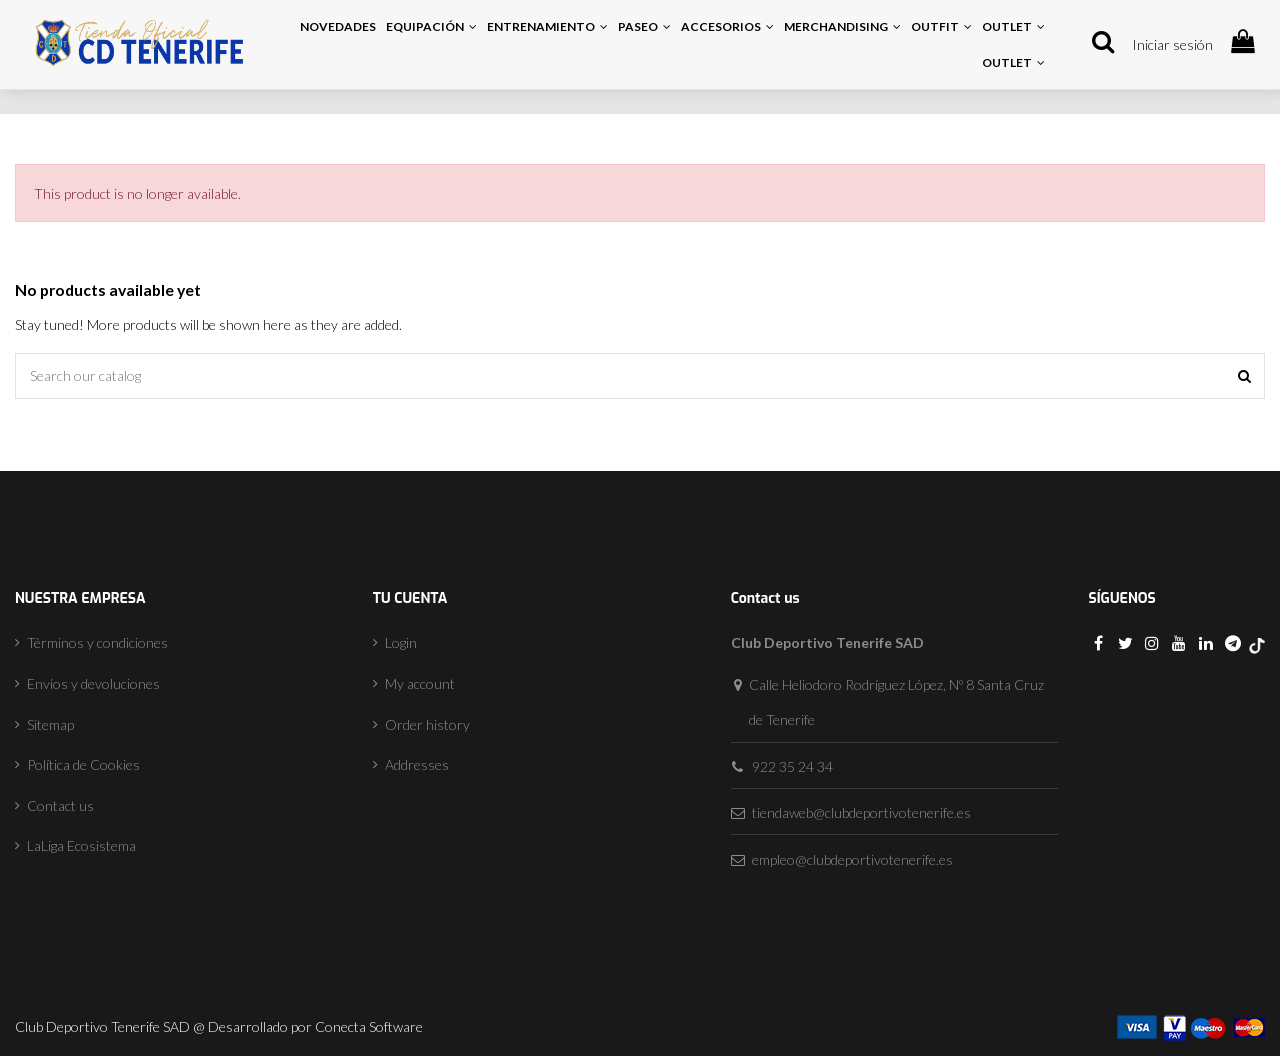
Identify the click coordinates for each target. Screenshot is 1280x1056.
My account (420, 683)
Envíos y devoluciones (93, 683)
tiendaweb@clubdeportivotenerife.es (861, 812)
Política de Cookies (83, 764)
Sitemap (50, 724)
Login (401, 642)
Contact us (60, 805)
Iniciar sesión (1172, 44)
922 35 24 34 (792, 766)
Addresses (417, 764)
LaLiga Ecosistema (81, 845)
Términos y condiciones (97, 642)
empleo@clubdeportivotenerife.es (852, 859)
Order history (427, 724)
